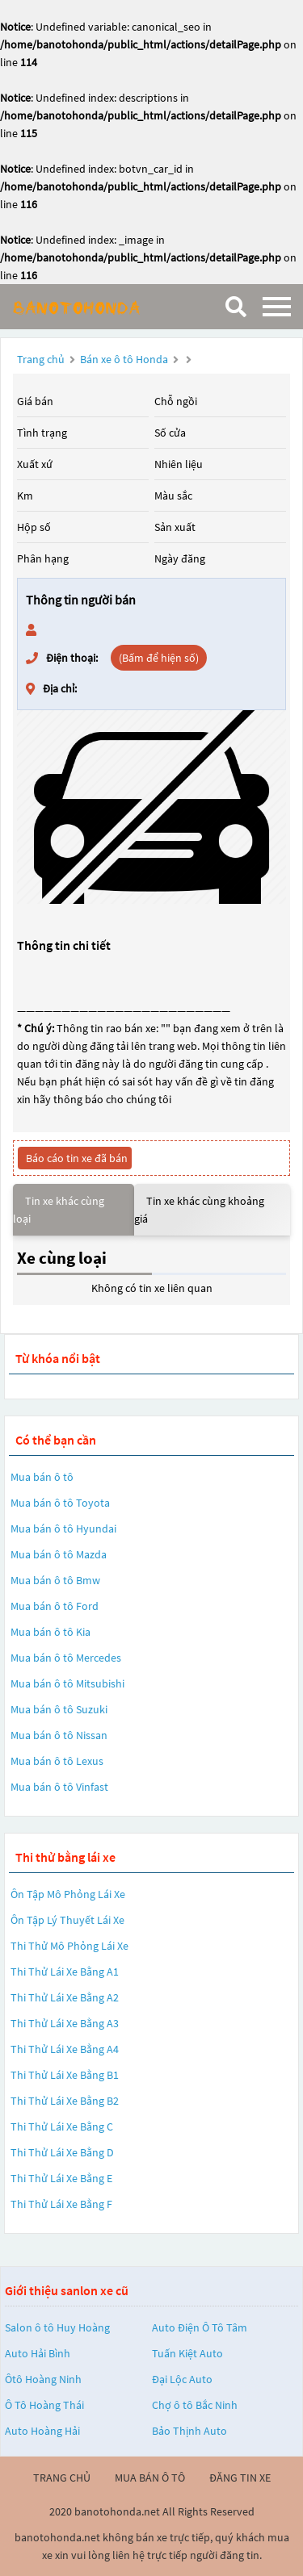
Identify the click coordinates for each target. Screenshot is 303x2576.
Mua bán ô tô (42, 1477)
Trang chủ (41, 359)
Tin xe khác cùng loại (58, 1210)
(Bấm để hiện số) (159, 657)
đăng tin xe (240, 2477)
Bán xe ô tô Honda (124, 359)
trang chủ (61, 2477)
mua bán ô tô (150, 2477)
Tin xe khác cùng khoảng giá (199, 1210)
